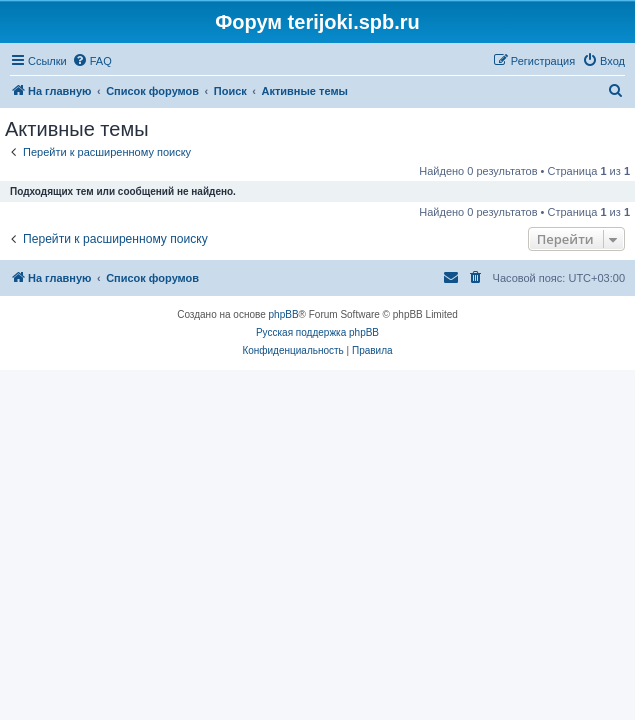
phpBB (284, 314)
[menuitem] (92, 61)
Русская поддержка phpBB (317, 332)
